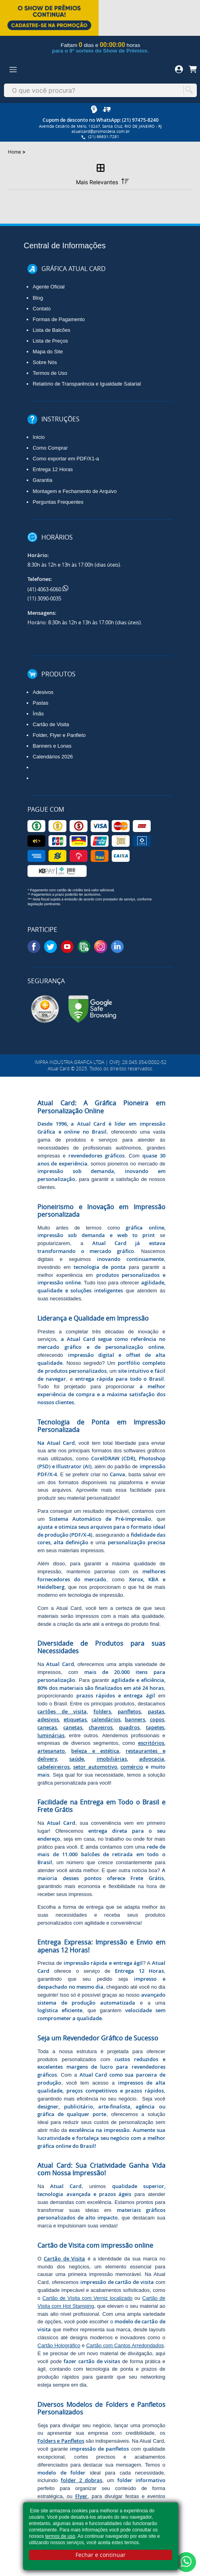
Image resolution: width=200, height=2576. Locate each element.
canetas (72, 1727)
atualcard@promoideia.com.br (101, 131)
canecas (47, 1727)
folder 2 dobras (81, 2480)
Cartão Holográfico (58, 2345)
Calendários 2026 (53, 757)
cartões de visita (62, 1711)
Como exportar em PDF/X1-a (66, 459)
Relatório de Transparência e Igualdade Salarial (87, 384)
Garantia (42, 480)
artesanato (51, 1750)
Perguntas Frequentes (58, 502)
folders (102, 1711)
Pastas (40, 703)
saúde (76, 1758)
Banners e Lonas (52, 746)
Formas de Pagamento (59, 319)
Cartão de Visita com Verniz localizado (88, 2298)
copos (157, 1719)
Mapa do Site (48, 352)
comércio (131, 1766)
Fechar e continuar (101, 2554)
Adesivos (43, 692)
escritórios (151, 1742)
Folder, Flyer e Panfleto (59, 735)
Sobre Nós (45, 362)
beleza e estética (95, 1750)
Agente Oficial (48, 287)
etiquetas (75, 1719)
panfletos (129, 1711)
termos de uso (60, 2536)
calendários (105, 1719)
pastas (156, 1711)
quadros (129, 1727)
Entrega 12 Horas (53, 469)
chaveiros (101, 1727)
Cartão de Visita (51, 724)
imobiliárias (112, 1758)
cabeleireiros (53, 1766)
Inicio (39, 437)
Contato (41, 309)
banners (135, 1719)
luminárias (50, 1735)
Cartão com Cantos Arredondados (125, 2345)
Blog (38, 298)
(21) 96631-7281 (101, 136)
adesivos (48, 1719)
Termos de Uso (50, 373)
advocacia (151, 1758)
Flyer (81, 2496)
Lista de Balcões (51, 330)
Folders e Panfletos (60, 2440)
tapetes (155, 1727)
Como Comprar (50, 448)
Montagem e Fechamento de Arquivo (75, 491)
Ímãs (38, 714)
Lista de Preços (50, 341)
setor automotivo (95, 1766)
